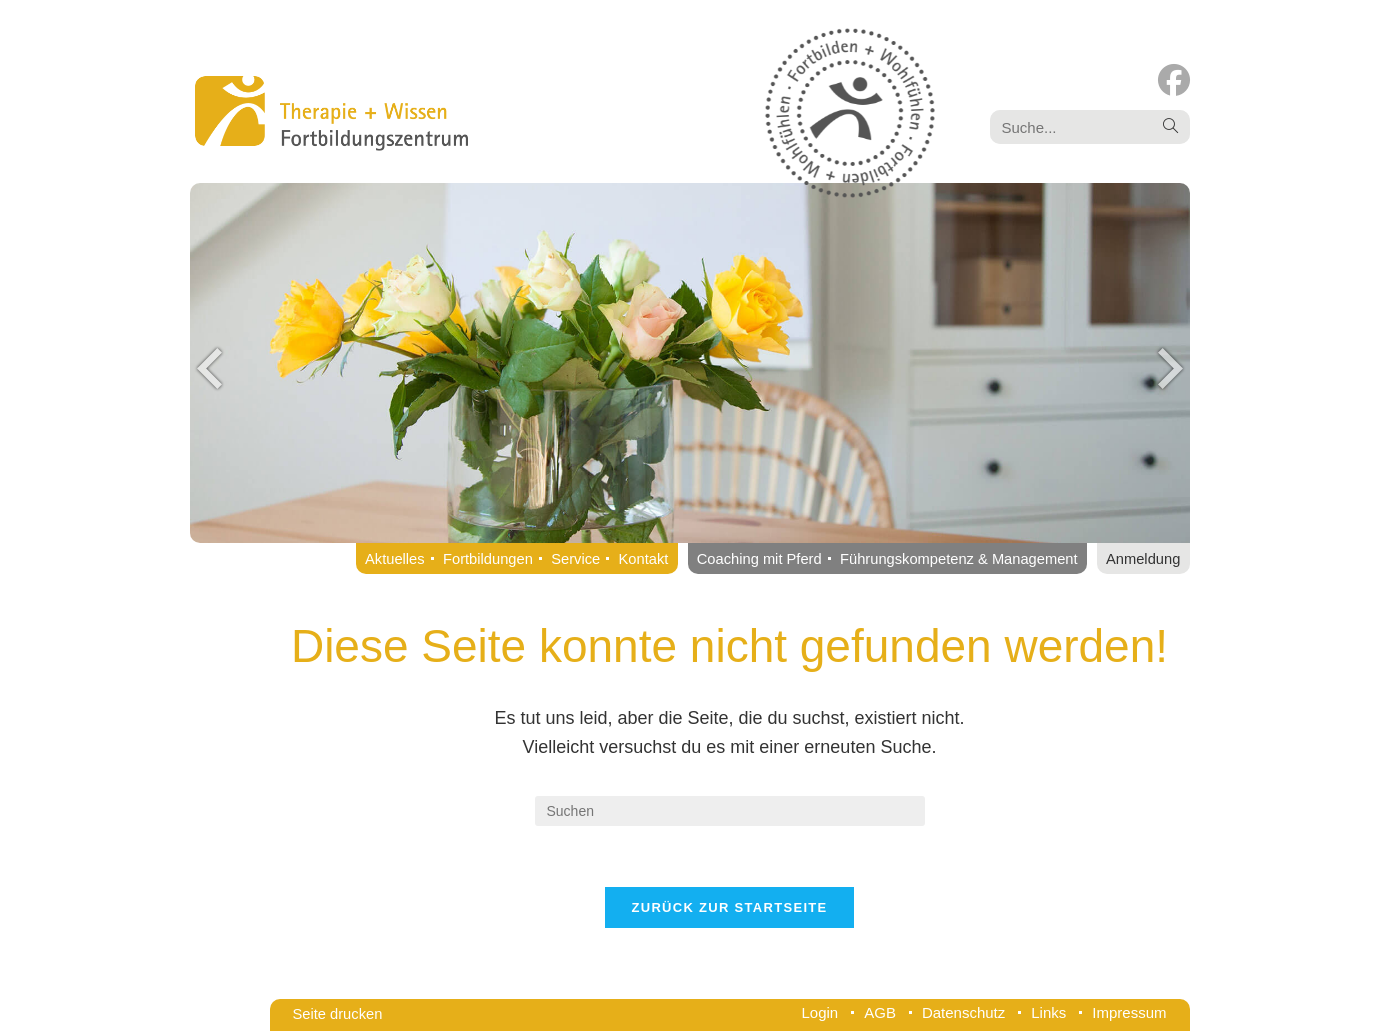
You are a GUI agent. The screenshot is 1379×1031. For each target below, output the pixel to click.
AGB (880, 1012)
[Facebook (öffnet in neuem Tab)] (1174, 80)
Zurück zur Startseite (729, 907)
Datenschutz (963, 1012)
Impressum (1129, 1012)
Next (1170, 368)
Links (1048, 1012)
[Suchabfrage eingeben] (730, 811)
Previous (210, 368)
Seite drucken (338, 1014)
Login (820, 1012)
